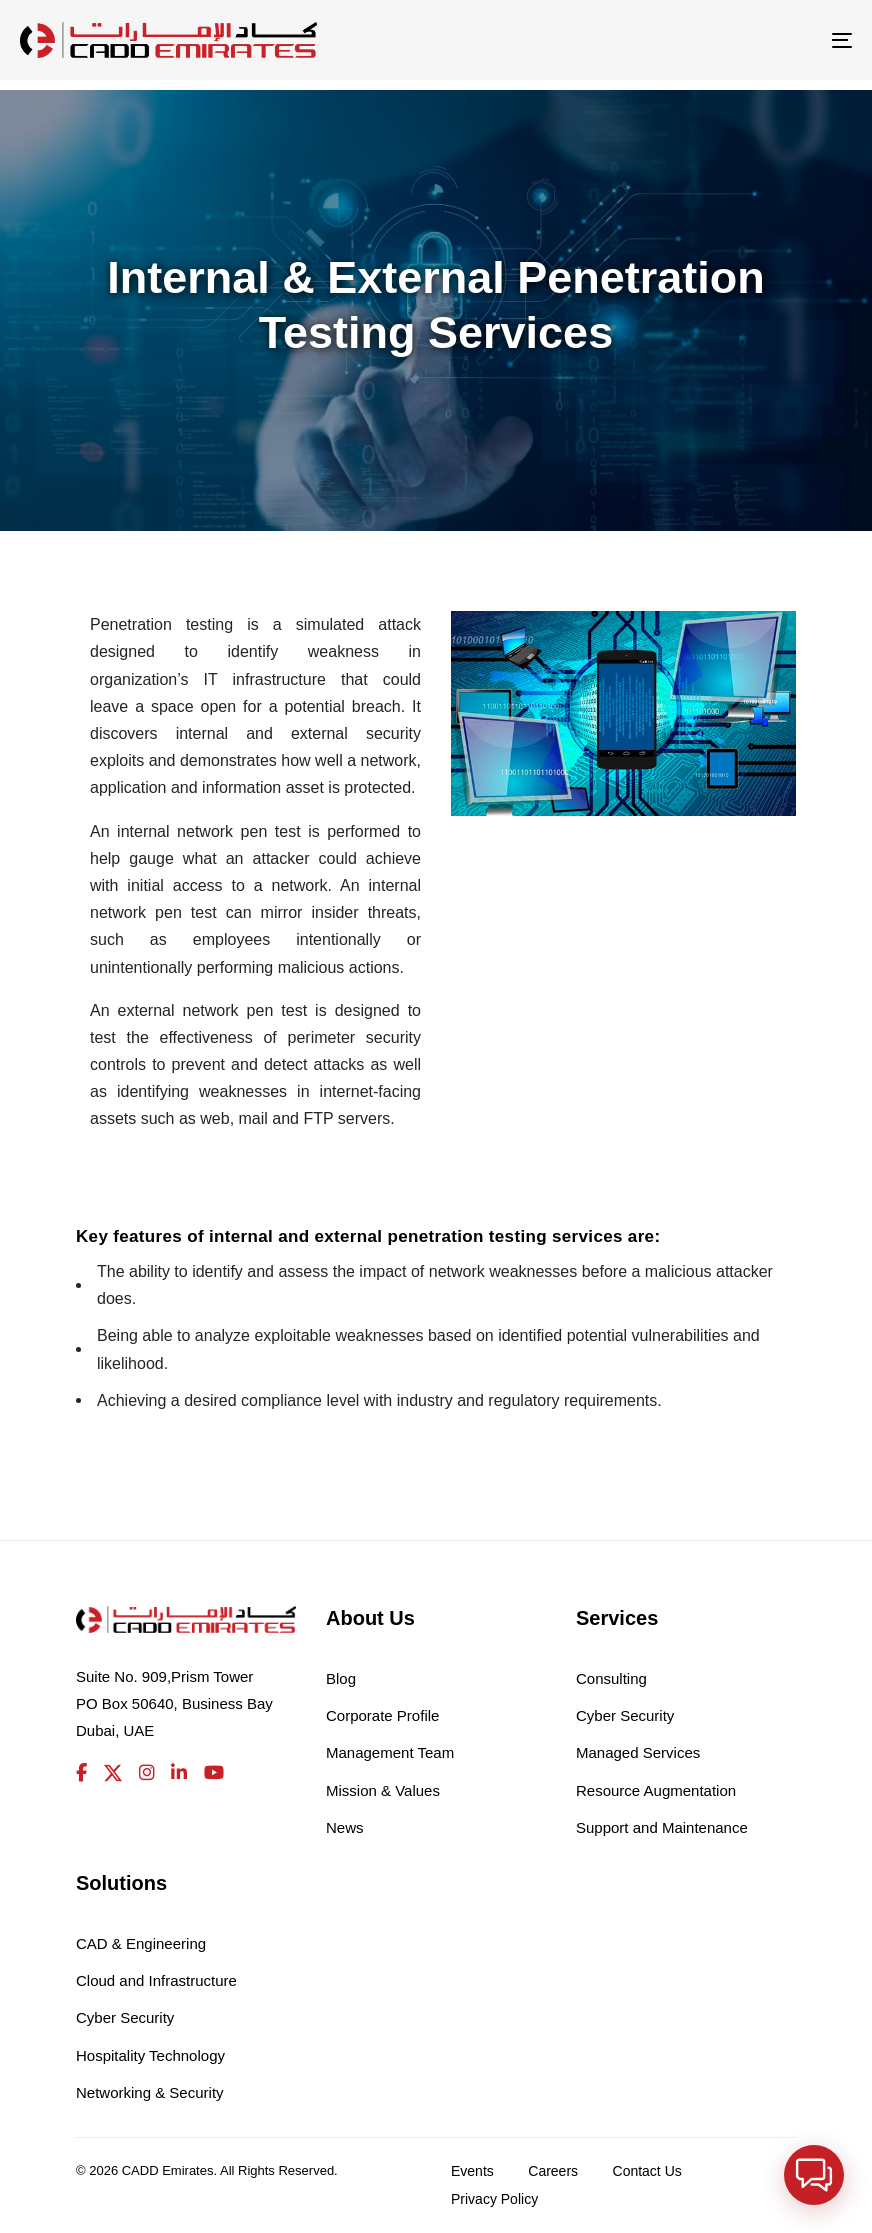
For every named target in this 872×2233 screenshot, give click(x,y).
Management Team (390, 1752)
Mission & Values (383, 1790)
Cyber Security (625, 1715)
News (345, 1827)
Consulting (611, 1678)
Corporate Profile (382, 1715)
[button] (818, 2187)
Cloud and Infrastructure (156, 1980)
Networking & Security (150, 2092)
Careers (553, 2171)
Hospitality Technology (150, 2055)
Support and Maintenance (662, 1827)
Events (472, 2171)
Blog (341, 1678)
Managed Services (638, 1752)
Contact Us (647, 2171)
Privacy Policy (494, 2199)
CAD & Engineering (141, 1943)
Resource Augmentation (656, 1790)
